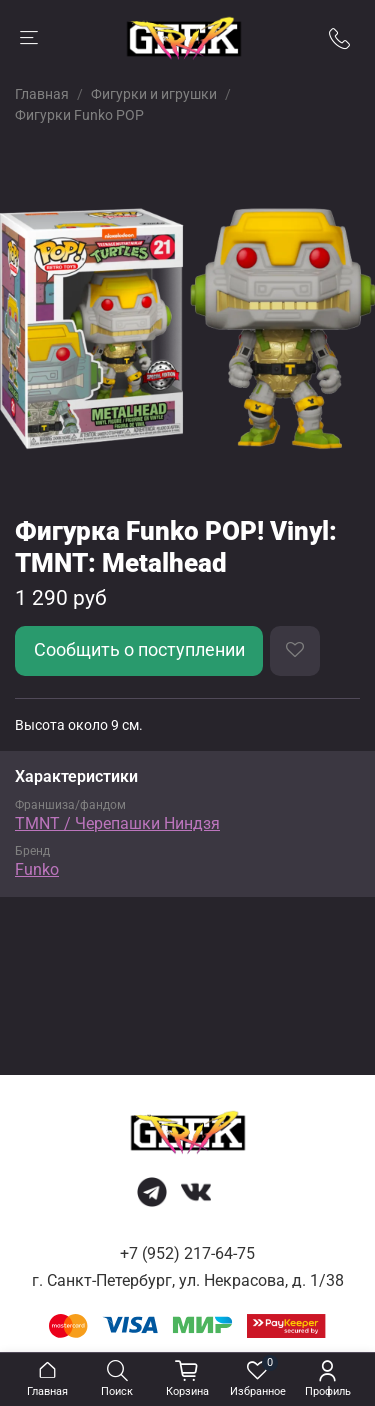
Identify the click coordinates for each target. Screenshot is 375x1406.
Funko (37, 869)
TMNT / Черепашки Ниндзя (117, 823)
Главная (42, 94)
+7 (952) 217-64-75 (187, 1253)
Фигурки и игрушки (154, 94)
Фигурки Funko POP (79, 115)
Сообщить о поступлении (139, 650)
